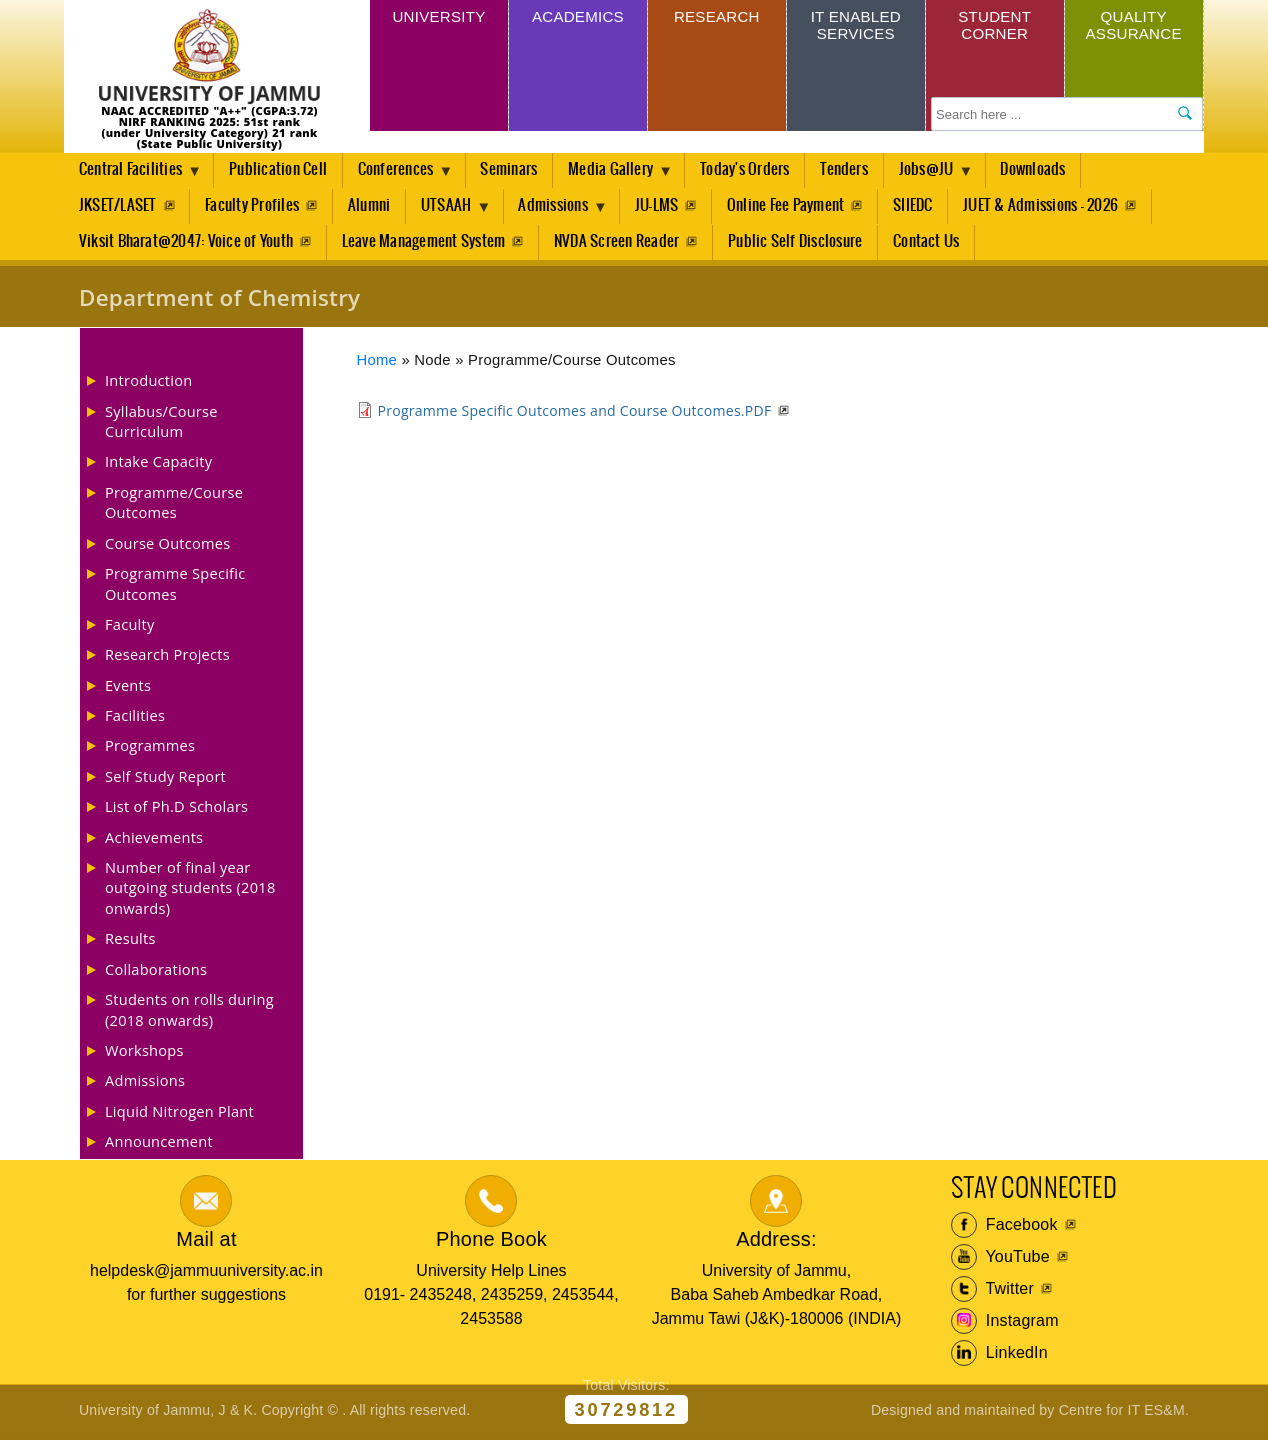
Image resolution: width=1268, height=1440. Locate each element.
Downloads (1050, 170)
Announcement (159, 1145)
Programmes (150, 750)
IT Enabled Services (855, 27)
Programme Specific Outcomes (175, 587)
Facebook (1004, 1229)
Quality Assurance (1134, 27)
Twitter (992, 1293)
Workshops (144, 1054)
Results (130, 943)
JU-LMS (665, 207)
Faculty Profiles (253, 207)
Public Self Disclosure (798, 244)
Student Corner (994, 27)
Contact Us (930, 244)
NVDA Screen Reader (618, 244)
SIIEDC (924, 207)
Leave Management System (425, 244)
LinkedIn (999, 1357)
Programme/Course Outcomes (174, 506)
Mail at (206, 1243)
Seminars (516, 170)
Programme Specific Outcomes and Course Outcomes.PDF (575, 414)
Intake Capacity (158, 466)
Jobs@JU (944, 176)
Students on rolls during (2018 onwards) (189, 1013)
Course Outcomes (168, 547)
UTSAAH (453, 213)
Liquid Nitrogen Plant (179, 1115)
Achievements (154, 841)
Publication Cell (281, 170)
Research (716, 18)
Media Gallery (623, 176)
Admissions (563, 213)
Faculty (130, 628)
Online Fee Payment (796, 207)
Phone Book (491, 1243)
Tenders (857, 170)
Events (128, 689)
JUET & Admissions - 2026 (1053, 207)
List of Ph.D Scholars (176, 810)
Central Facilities (134, 176)
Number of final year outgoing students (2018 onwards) (190, 891)
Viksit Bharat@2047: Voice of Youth (186, 244)
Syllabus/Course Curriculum (161, 425)
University (439, 18)
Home (377, 364)
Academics (577, 18)
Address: (776, 1243)
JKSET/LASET (118, 207)
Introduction (148, 384)
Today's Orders (756, 170)
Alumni (371, 207)
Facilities (135, 719)
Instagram (1005, 1325)
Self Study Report (165, 780)
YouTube (1000, 1261)
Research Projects (167, 659)
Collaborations (156, 973)
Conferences (403, 176)
